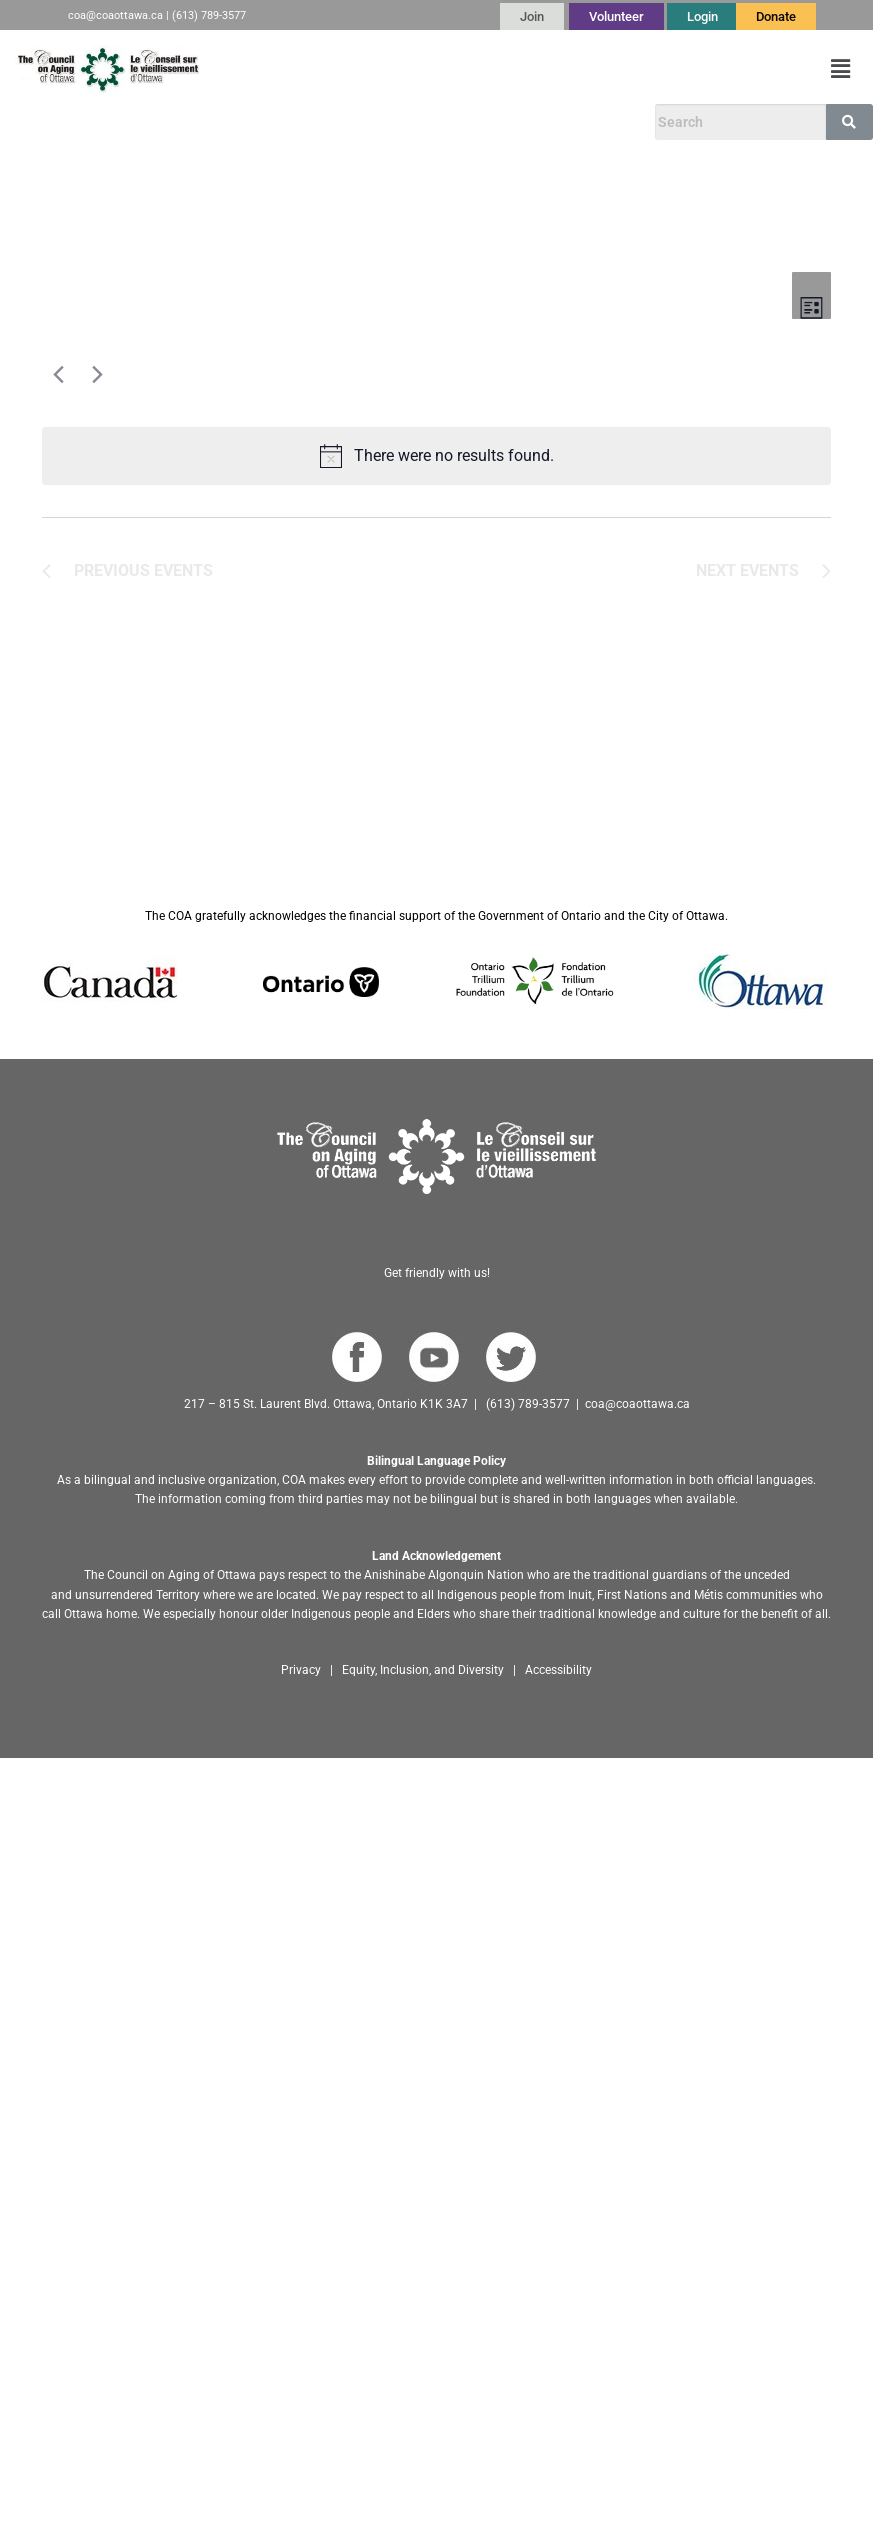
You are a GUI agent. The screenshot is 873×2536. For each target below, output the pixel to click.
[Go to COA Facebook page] (356, 1357)
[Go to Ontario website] (321, 981)
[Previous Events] (54, 374)
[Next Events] (93, 374)
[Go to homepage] (436, 1156)
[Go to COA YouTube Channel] (433, 1357)
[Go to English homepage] (108, 69)
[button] (841, 69)
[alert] (436, 456)
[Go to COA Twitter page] (510, 1357)
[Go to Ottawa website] (759, 981)
